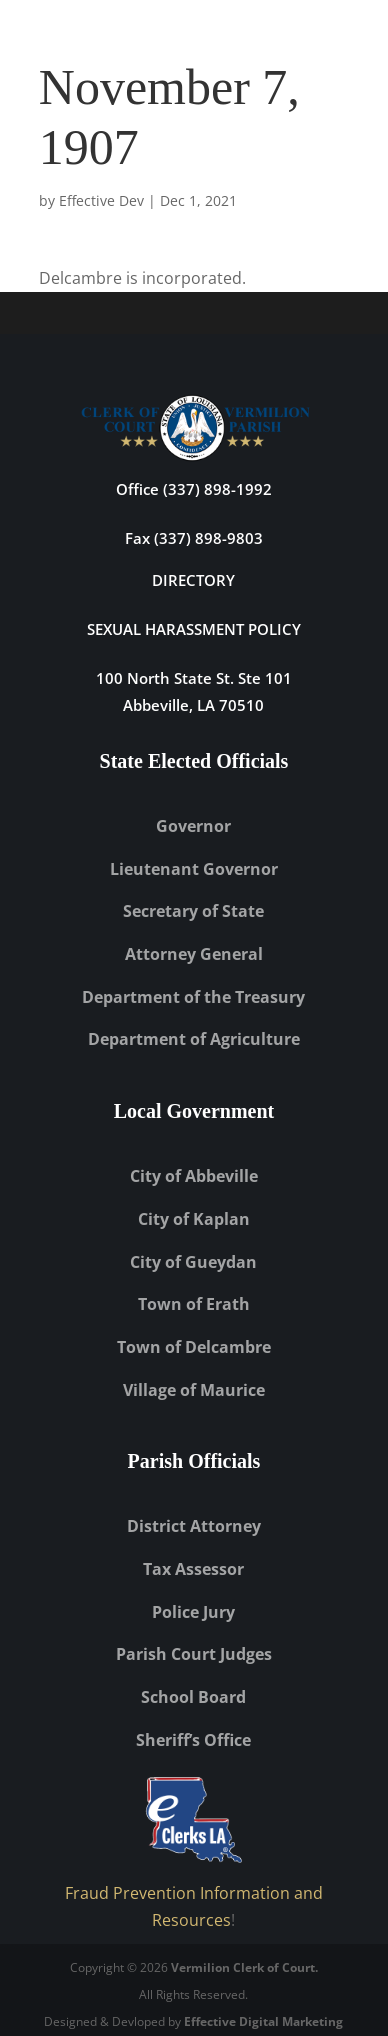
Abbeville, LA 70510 (193, 705)
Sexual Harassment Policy (194, 629)
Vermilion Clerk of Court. (244, 1967)
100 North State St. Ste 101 (194, 678)
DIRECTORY (193, 580)
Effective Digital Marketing (263, 2021)
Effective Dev (101, 200)
